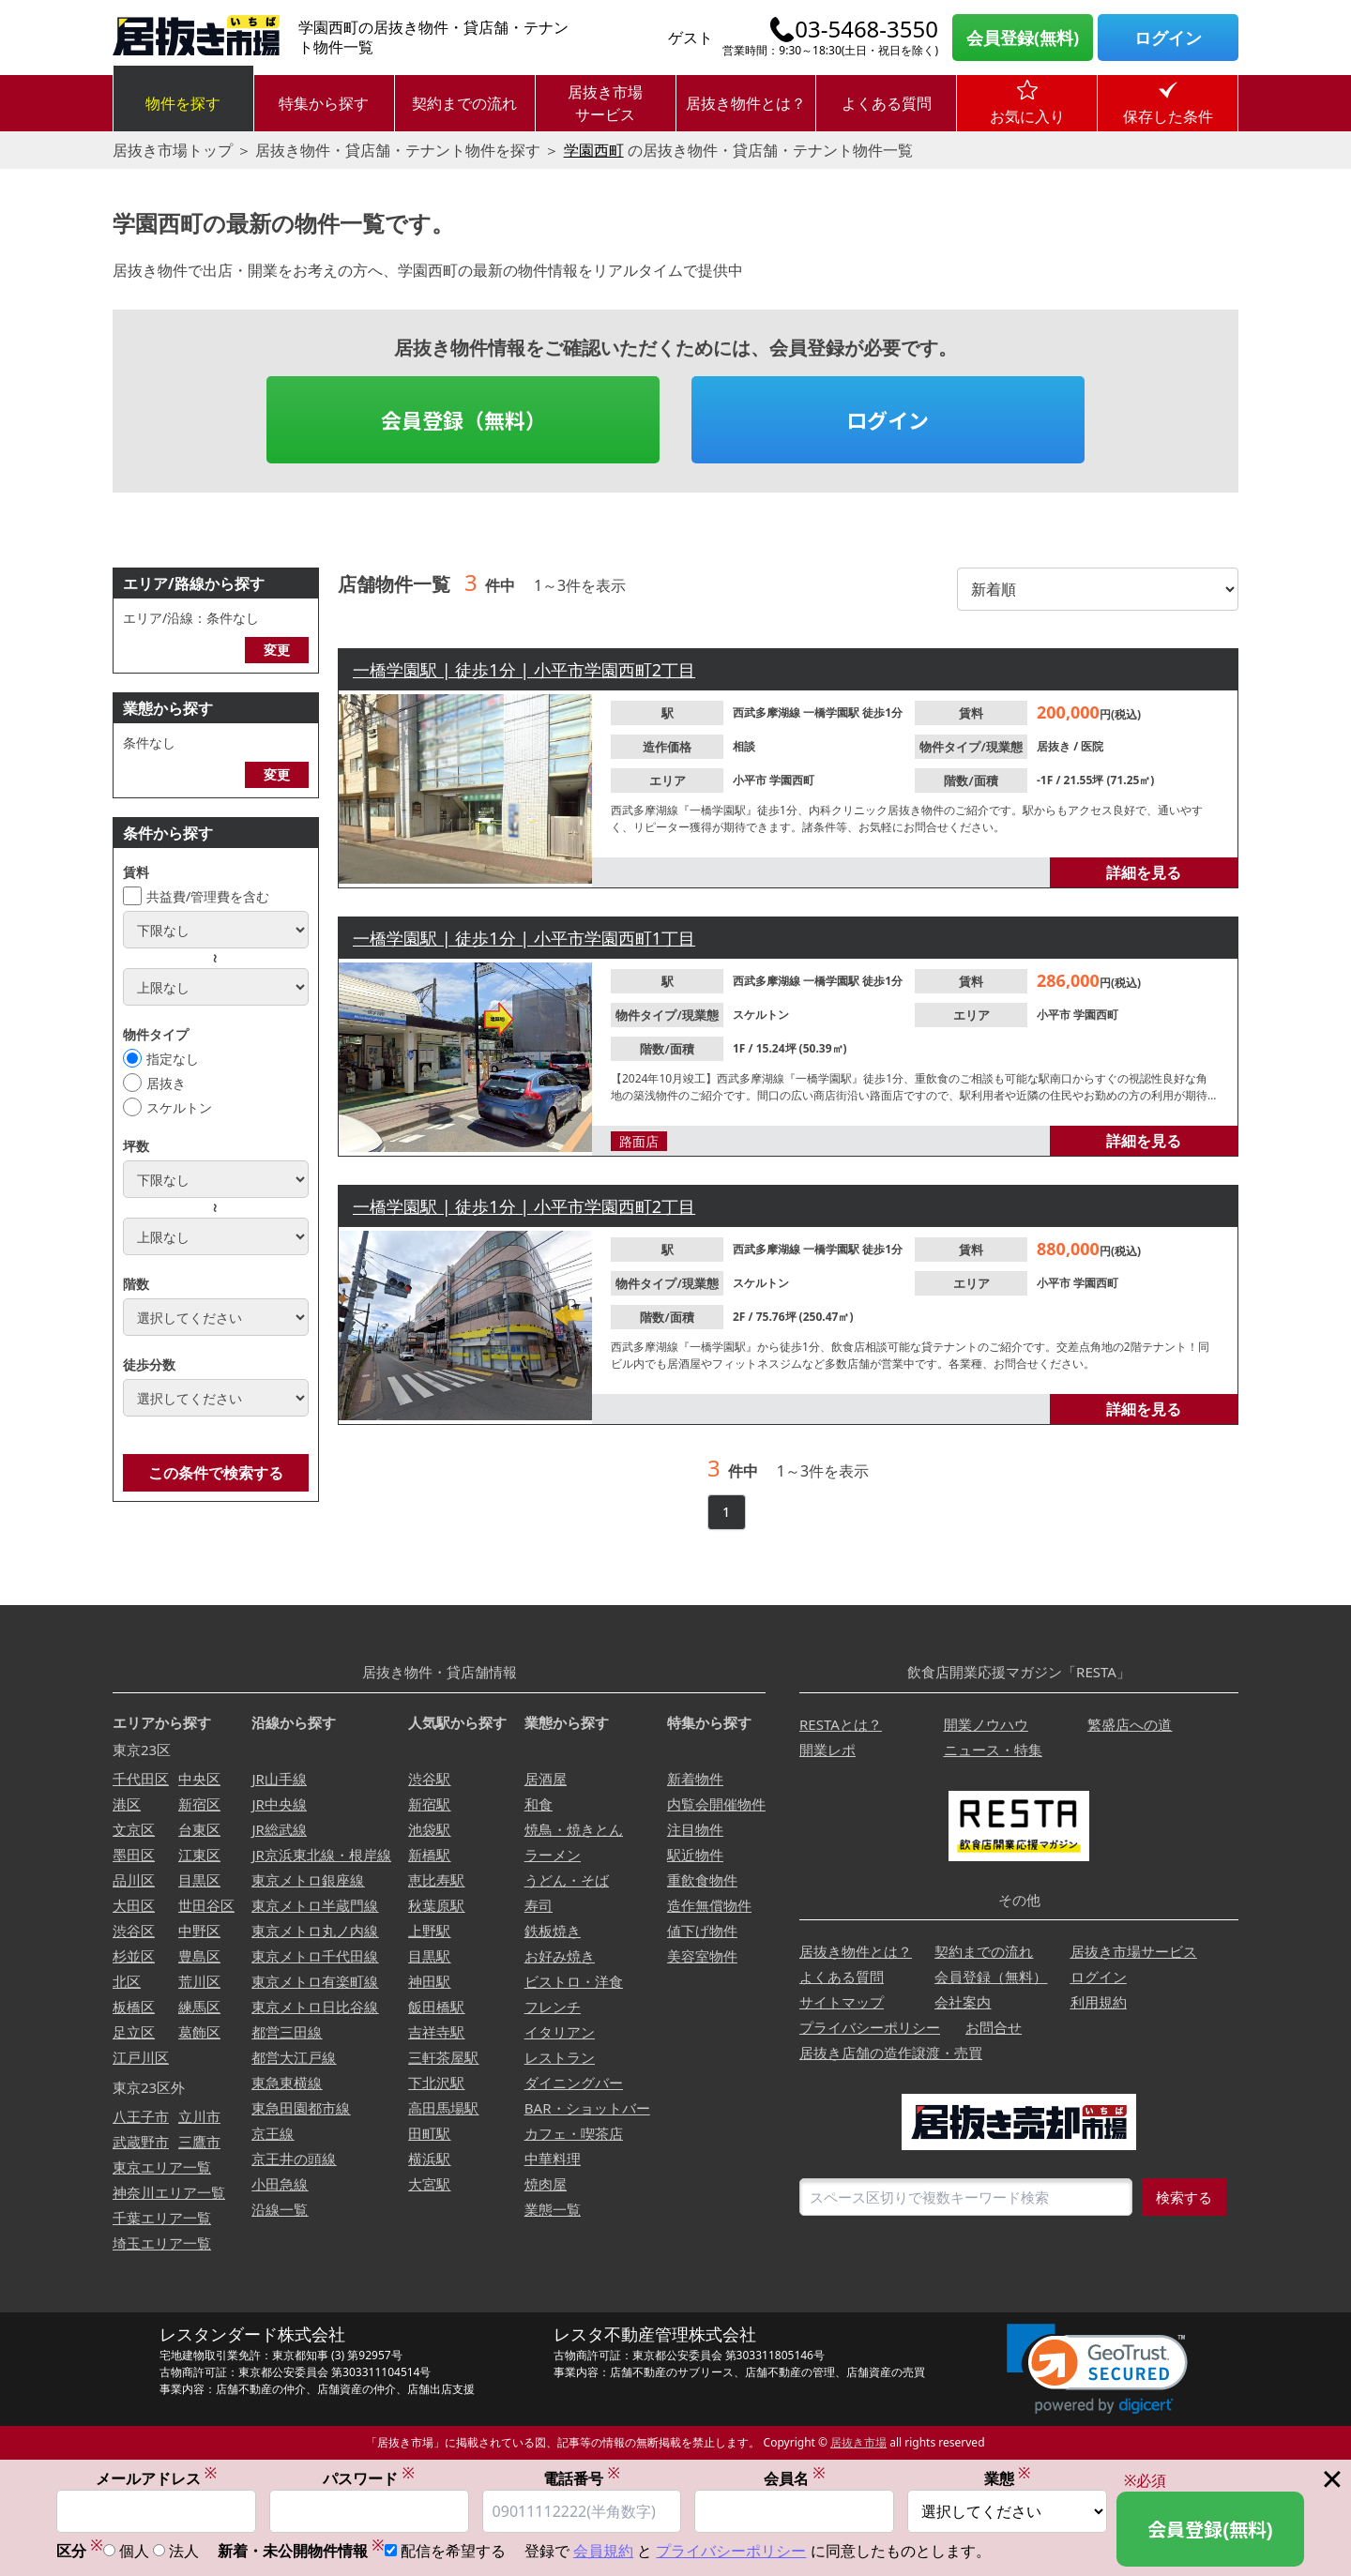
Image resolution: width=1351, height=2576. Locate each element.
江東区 (199, 1854)
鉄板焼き (552, 1930)
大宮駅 (429, 2183)
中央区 (199, 1778)
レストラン (559, 2057)
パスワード (369, 2478)
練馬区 (199, 2006)
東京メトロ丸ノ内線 (314, 1930)
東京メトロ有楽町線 (314, 1981)
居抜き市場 (858, 2442)
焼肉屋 (545, 2183)
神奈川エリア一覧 (169, 2192)
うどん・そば (566, 1880)
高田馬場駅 (443, 2108)
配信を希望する (453, 2550)
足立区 (134, 2032)
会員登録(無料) (1022, 37)
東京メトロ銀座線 (307, 1880)
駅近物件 (695, 1854)
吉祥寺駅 (436, 2032)
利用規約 (1098, 2002)
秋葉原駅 (436, 1905)
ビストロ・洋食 (573, 1981)
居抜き (166, 1083)
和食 (538, 1804)
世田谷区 (206, 1905)
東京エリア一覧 (162, 2167)
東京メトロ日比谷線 (314, 2006)
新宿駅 (429, 1804)
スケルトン (179, 1107)
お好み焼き (559, 1956)
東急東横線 (286, 2082)
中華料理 (552, 2158)
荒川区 (199, 1981)
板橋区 (134, 2006)
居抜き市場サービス (605, 103)
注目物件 (695, 1829)
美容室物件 (702, 1956)
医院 (1092, 746)
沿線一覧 (279, 2209)
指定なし (172, 1059)
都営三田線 (286, 2032)
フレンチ (552, 2006)
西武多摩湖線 (768, 712)
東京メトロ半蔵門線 (314, 1905)
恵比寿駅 (436, 1880)
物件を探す (182, 103)
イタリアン (559, 2032)
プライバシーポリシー (869, 2027)
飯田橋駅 (436, 2006)
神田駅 (429, 1981)
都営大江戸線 (293, 2057)
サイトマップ (841, 2002)
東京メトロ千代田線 (314, 1956)
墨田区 (134, 1854)
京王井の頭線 (293, 2158)
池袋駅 (429, 1829)
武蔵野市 (141, 2141)
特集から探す (324, 103)
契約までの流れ (464, 103)
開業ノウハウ (986, 1724)
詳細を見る (1143, 872)
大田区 (134, 1905)
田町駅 (429, 2133)
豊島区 (199, 1956)
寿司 (538, 1905)
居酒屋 (545, 1778)
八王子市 (141, 2116)
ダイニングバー (573, 2082)
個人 (134, 2550)
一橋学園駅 (832, 712)
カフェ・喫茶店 (573, 2133)
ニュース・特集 (993, 1749)
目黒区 (199, 1880)
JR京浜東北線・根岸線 (320, 1854)
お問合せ (993, 2027)
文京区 (134, 1829)
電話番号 (581, 2478)
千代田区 (141, 1778)
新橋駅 (429, 1854)
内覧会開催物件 (716, 1804)
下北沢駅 (436, 2082)
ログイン (1168, 37)
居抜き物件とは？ (746, 103)
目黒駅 (429, 1956)
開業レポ (827, 1749)
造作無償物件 (709, 1905)
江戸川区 (141, 2057)
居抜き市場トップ (173, 150)
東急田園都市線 (300, 2108)
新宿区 (199, 1804)
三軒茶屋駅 (443, 2057)
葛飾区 (199, 2032)
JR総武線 (278, 1829)
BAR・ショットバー (587, 2108)
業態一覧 (552, 2209)
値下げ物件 (702, 1930)
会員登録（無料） (463, 419)
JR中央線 (278, 1804)
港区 (127, 1804)
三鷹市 (199, 2141)
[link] (1097, 2369)
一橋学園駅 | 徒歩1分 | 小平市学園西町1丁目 (524, 938)
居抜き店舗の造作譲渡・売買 (890, 2052)
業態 (1007, 2478)
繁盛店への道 (1129, 1724)
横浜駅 (429, 2158)
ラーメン (552, 1854)
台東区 (199, 1829)
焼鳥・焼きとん (573, 1829)
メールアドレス (157, 2478)
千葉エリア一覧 (162, 2217)
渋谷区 (134, 1930)
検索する (1184, 2197)
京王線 (272, 2133)
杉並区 (134, 1956)
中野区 (199, 1930)
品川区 (134, 1880)
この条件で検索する (215, 1472)
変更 (277, 650)
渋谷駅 (429, 1778)
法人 (184, 2550)
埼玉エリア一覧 (162, 2243)
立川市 (199, 2116)
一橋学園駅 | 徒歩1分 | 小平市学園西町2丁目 (524, 670)
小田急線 (279, 2183)
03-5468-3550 (866, 29)
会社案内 (962, 2002)
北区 (127, 1981)
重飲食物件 (702, 1880)
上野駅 (429, 1930)
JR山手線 (278, 1778)
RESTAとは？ (840, 1724)
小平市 (751, 780)
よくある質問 (887, 103)
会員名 (795, 2478)
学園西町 (594, 150)
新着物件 (695, 1778)
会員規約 (603, 2550)
